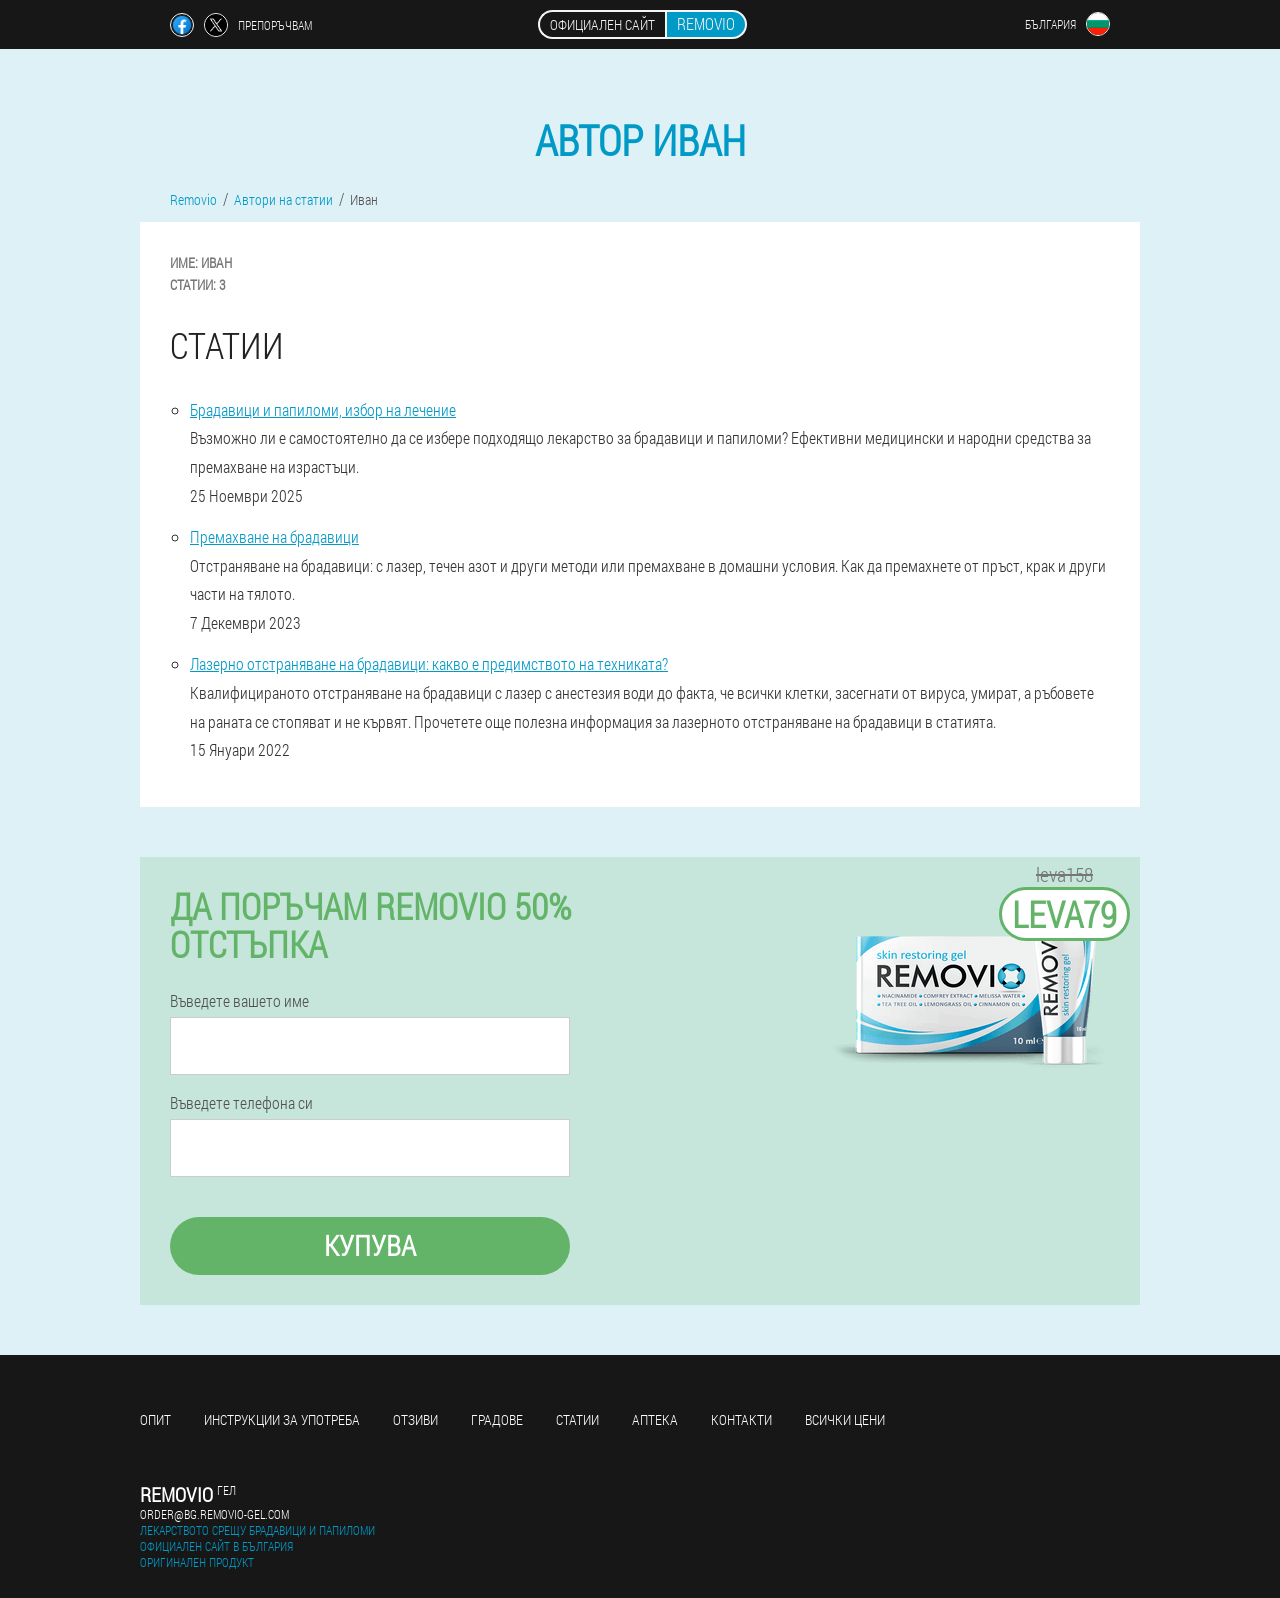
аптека (655, 1419)
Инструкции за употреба (282, 1419)
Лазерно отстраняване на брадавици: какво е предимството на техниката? (429, 663)
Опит (155, 1419)
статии (577, 1419)
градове (497, 1419)
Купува (370, 1245)
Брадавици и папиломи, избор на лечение (323, 409)
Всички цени (845, 1419)
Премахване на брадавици (274, 536)
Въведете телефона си (241, 1103)
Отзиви (415, 1419)
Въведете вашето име (239, 1001)
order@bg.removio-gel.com (214, 1514)
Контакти (741, 1419)
